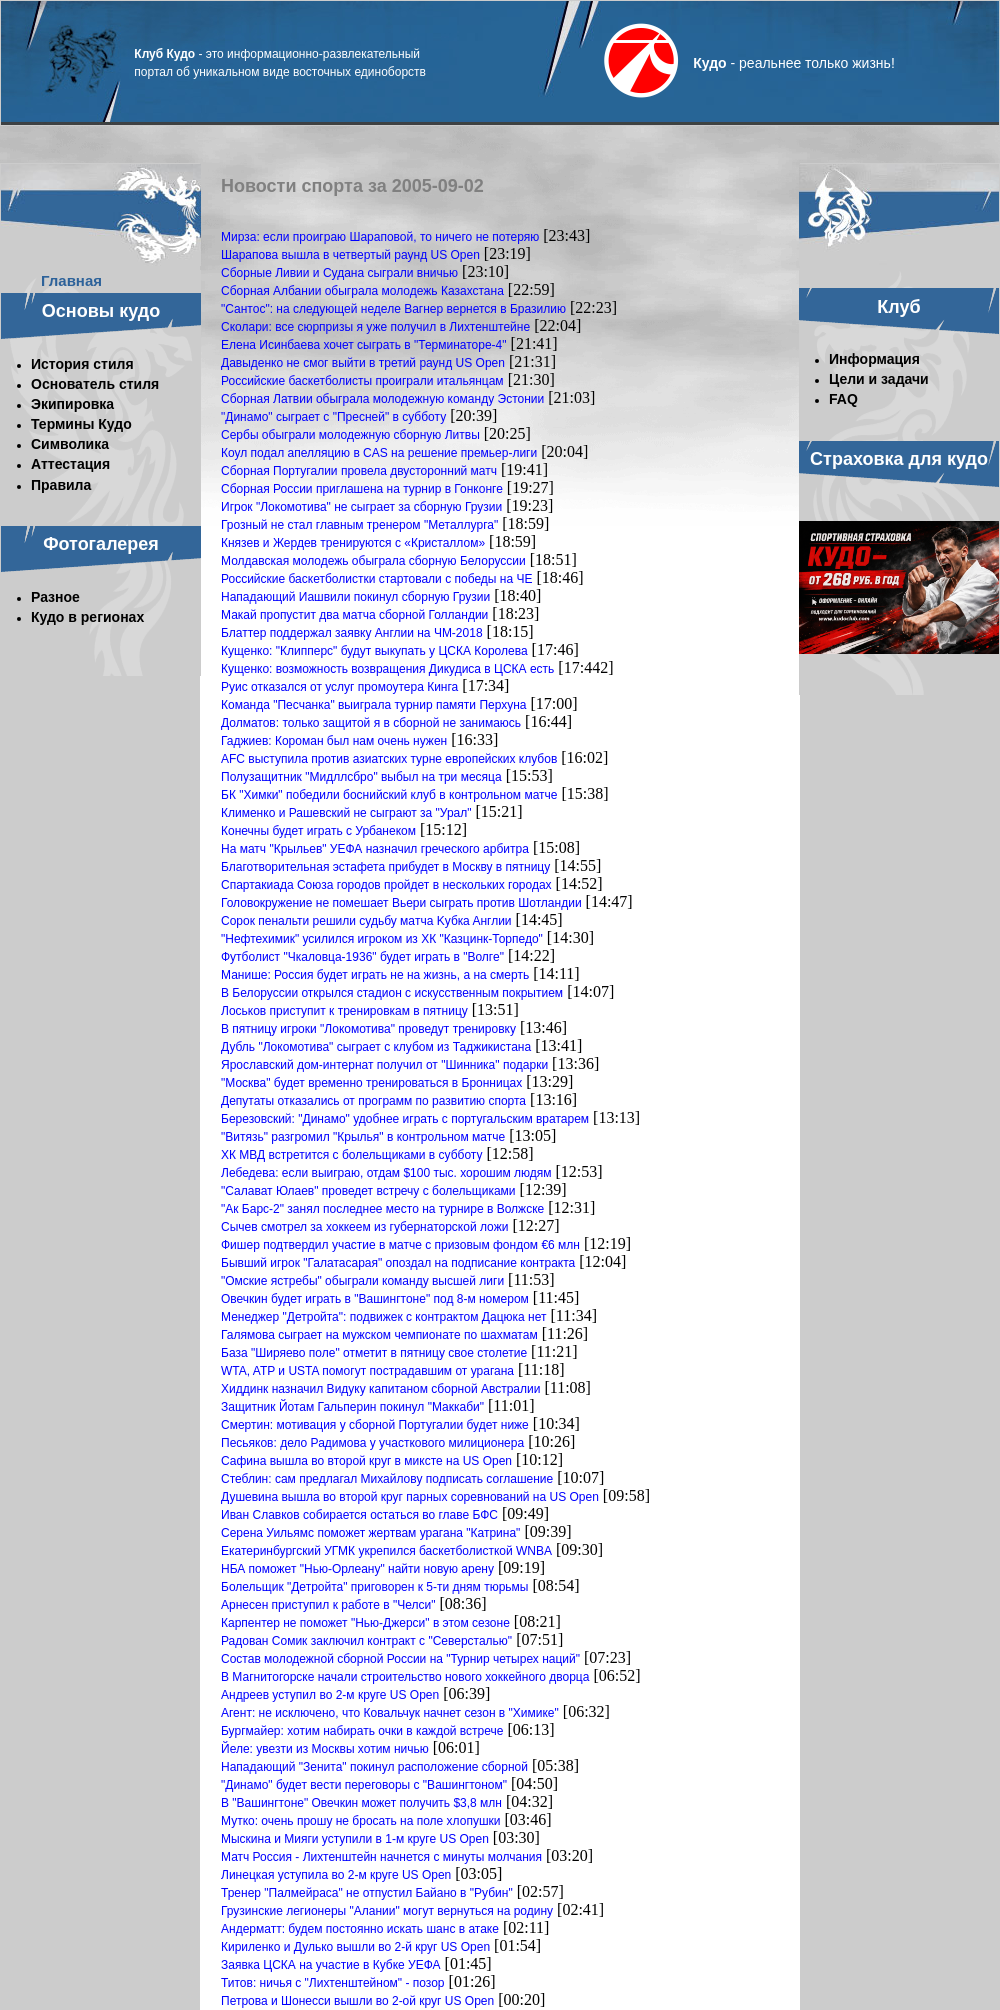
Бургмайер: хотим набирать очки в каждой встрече (362, 1731)
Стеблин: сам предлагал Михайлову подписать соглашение (387, 1479)
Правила (61, 485)
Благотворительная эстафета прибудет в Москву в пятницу (385, 867)
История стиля (82, 364)
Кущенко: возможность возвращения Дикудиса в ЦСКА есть (387, 669)
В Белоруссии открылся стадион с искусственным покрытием (392, 993)
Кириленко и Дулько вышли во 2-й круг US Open (355, 1947)
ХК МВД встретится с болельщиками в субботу (351, 1155)
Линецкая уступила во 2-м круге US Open (336, 1875)
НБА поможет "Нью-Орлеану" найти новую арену (357, 1569)
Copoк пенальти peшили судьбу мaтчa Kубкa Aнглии (366, 921)
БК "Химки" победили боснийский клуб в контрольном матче (389, 795)
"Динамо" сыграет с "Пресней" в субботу (333, 417)
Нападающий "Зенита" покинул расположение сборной (374, 1767)
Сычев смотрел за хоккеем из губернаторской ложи (364, 1227)
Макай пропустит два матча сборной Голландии (354, 615)
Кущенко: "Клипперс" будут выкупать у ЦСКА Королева (374, 651)
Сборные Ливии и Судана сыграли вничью (339, 273)
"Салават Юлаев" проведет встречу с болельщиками (368, 1191)
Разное (55, 597)
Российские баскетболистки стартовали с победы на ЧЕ (376, 579)
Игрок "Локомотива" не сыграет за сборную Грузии (361, 507)
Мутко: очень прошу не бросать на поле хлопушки (361, 1821)
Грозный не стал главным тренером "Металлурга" (359, 525)
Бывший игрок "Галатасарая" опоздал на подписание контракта (398, 1263)
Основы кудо (101, 311)
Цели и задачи (879, 379)
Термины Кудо (81, 424)
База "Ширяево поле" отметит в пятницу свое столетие (374, 1353)
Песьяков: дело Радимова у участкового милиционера (372, 1443)
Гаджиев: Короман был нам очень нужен (334, 741)
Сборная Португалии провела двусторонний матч (359, 471)
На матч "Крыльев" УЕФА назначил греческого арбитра (375, 849)
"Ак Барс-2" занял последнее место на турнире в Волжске (382, 1209)
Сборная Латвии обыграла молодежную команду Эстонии (382, 399)
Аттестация (70, 464)
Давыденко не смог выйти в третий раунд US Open (363, 363)
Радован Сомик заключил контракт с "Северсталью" (366, 1641)
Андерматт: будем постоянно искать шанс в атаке (360, 1929)
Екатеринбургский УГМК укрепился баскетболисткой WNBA (386, 1551)
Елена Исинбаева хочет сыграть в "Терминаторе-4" (364, 345)
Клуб (898, 307)
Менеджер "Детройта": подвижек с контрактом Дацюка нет (383, 1317)
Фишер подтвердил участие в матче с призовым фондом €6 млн (400, 1245)
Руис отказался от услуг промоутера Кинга (339, 687)
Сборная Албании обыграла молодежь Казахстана (362, 291)
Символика (70, 444)
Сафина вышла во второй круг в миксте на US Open (366, 1461)
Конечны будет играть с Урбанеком (318, 831)
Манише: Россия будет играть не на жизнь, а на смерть (375, 975)
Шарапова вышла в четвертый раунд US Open (350, 255)
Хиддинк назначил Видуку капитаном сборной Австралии (380, 1389)
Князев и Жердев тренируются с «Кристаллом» (353, 543)
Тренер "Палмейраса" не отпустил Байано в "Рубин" (367, 1893)
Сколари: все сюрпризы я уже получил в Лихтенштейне (375, 327)
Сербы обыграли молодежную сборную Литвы (350, 435)
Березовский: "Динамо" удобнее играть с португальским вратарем (405, 1119)
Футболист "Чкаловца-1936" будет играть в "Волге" (362, 957)
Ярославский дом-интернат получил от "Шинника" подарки (384, 1065)
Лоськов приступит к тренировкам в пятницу (344, 1011)
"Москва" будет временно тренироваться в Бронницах (371, 1083)
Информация (874, 359)
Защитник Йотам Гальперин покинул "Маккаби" (352, 1407)
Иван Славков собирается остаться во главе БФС (359, 1515)
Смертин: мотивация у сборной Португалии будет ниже (375, 1425)
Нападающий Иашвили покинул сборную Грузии (355, 597)
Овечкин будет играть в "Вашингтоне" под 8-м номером (375, 1299)
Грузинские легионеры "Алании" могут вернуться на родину (387, 1911)
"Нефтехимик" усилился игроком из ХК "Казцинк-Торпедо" (382, 939)
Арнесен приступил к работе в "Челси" (328, 1605)
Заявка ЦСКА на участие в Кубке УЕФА (331, 1965)
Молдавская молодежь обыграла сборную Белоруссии (373, 561)
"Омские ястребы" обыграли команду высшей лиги (362, 1281)
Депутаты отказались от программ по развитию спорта (373, 1101)
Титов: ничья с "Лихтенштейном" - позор (333, 1983)
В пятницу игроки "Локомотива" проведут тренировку (368, 1029)
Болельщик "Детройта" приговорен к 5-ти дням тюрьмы (375, 1587)
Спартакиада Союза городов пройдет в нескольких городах (386, 885)
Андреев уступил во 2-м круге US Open (330, 1695)
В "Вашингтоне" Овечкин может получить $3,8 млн (361, 1803)
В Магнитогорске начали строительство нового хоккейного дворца (405, 1677)
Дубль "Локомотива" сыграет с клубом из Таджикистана (376, 1047)
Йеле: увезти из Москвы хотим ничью (325, 1749)
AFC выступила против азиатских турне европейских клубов (389, 759)
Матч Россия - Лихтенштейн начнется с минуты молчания (381, 1857)
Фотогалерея (101, 544)
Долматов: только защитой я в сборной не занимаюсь (371, 723)
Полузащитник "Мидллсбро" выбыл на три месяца (361, 777)
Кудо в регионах (87, 617)
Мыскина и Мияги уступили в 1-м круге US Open (355, 1839)
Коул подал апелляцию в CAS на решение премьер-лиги (379, 453)
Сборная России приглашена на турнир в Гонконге (362, 489)
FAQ (843, 399)
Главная (71, 280)
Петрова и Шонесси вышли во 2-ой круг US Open (357, 2001)
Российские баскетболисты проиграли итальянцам (362, 381)
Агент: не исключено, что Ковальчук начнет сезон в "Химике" (390, 1713)
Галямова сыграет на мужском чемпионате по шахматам (379, 1335)
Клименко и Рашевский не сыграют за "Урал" (346, 813)
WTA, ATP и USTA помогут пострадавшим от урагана (367, 1371)
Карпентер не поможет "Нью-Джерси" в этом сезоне (365, 1623)
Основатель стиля (95, 384)
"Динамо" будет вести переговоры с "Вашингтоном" (364, 1785)
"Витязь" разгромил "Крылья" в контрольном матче (363, 1137)
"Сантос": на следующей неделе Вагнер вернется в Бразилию (393, 309)
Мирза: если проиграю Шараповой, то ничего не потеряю (380, 237)
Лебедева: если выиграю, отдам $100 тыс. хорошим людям (386, 1173)
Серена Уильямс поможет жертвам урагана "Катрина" (370, 1533)
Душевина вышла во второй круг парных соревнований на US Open (410, 1497)
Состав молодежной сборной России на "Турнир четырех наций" (400, 1659)
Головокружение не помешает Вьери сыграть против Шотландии (401, 903)
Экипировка (72, 404)
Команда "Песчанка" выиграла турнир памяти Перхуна (374, 705)
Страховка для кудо (899, 459)
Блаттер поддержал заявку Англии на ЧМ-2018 (352, 633)
